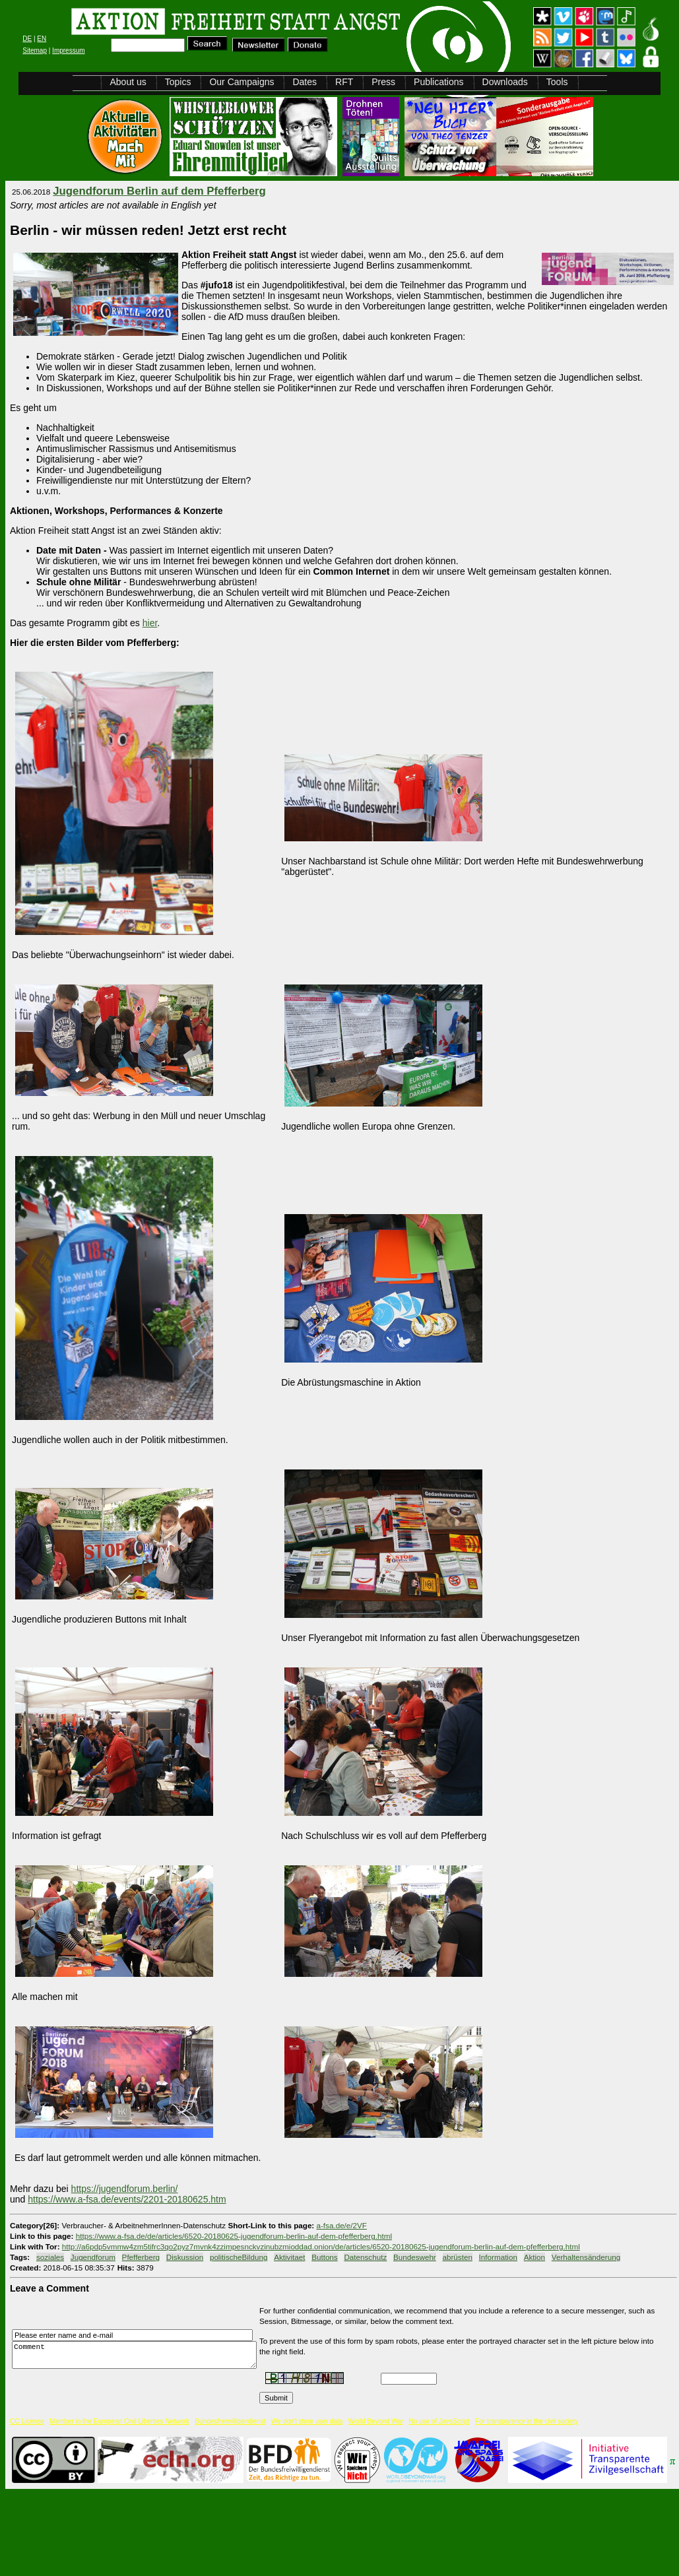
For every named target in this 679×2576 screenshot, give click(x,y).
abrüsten (457, 2257)
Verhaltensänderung (586, 2257)
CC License (27, 2421)
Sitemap (34, 50)
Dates (304, 82)
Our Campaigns (241, 82)
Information (498, 2257)
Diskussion (184, 2257)
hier (150, 623)
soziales (50, 2257)
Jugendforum (93, 2257)
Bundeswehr (414, 2257)
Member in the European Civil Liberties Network (119, 2421)
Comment (138, 2354)
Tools (557, 82)
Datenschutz (365, 2257)
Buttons (324, 2257)
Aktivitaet (289, 2257)
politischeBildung (238, 2257)
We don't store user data (306, 2421)
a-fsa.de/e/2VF (342, 2225)
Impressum (68, 50)
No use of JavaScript (438, 2421)
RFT (344, 82)
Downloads (505, 82)
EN (41, 38)
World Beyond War (375, 2421)
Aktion (534, 2257)
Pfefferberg (141, 2257)
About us (128, 82)
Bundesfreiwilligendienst (230, 2421)
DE (27, 38)
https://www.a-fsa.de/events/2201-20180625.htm (127, 2199)
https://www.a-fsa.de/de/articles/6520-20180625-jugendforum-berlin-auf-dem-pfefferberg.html (234, 2236)
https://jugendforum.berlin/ (124, 2188)
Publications (439, 82)
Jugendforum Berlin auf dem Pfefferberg (159, 191)
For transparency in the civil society (526, 2421)
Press (383, 82)
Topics (178, 82)
